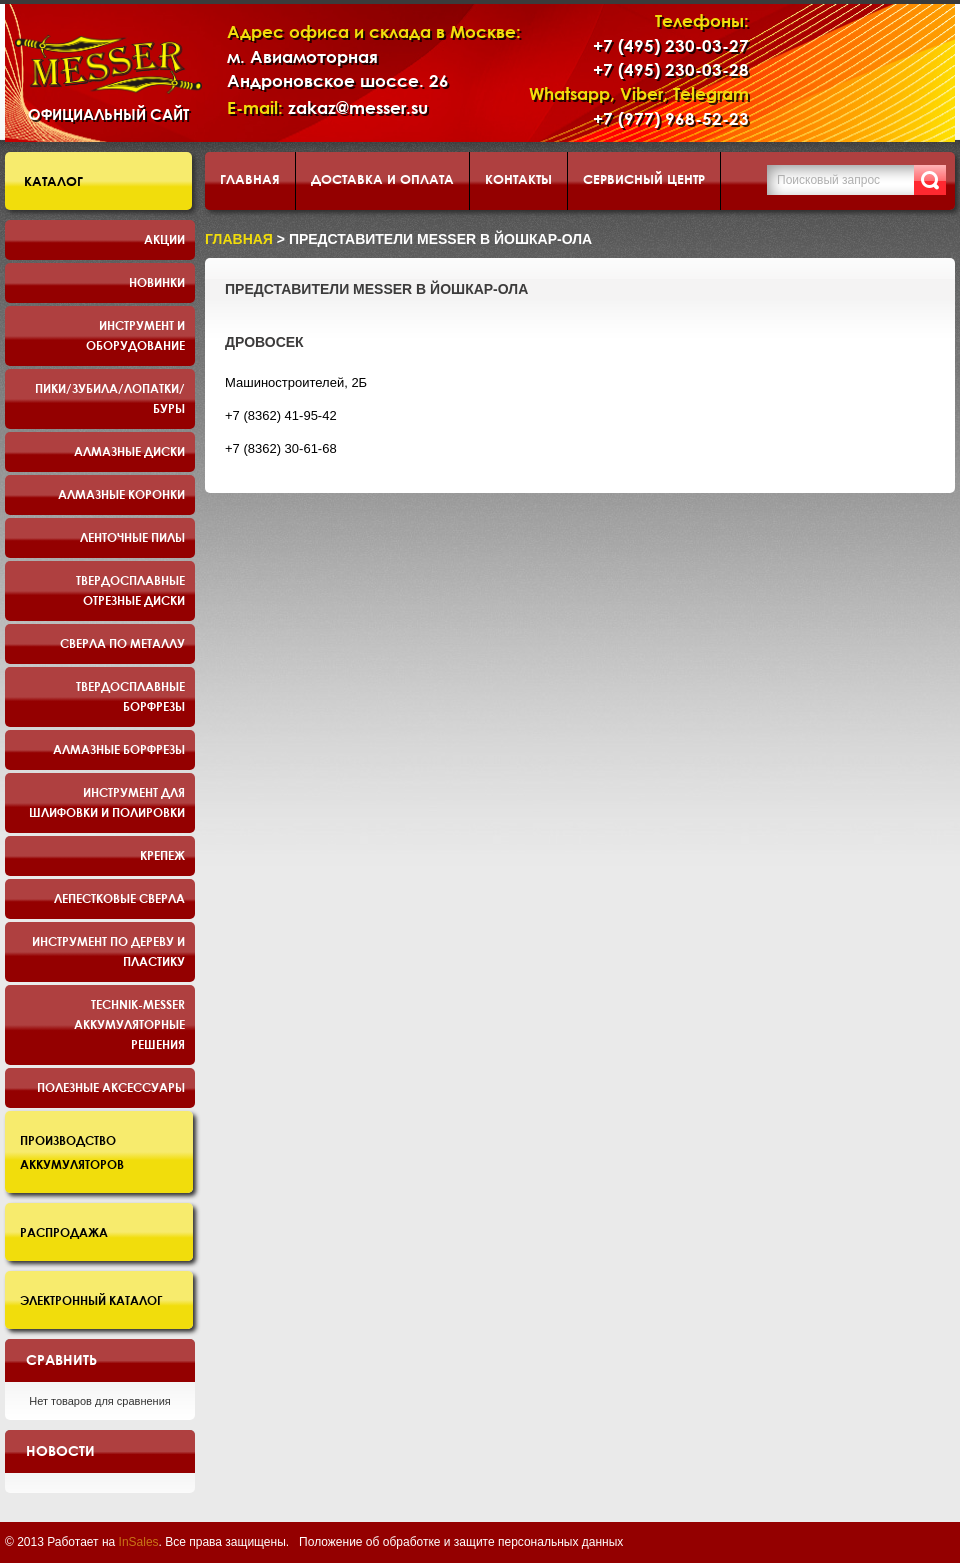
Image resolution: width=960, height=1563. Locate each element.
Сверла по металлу (122, 643)
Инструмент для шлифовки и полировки (107, 802)
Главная (250, 179)
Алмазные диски (129, 451)
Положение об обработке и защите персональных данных (461, 1542)
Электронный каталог (91, 1300)
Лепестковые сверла (119, 898)
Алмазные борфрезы (119, 749)
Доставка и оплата (382, 179)
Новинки (157, 282)
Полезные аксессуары (111, 1087)
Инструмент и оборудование (135, 335)
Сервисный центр (644, 179)
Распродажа (64, 1232)
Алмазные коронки (121, 494)
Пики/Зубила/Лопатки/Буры (110, 398)
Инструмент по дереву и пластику (108, 951)
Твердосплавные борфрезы (130, 696)
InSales (139, 1542)
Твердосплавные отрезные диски (130, 590)
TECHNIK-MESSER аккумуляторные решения (129, 1024)
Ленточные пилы (132, 537)
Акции (164, 239)
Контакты (518, 179)
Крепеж (162, 855)
